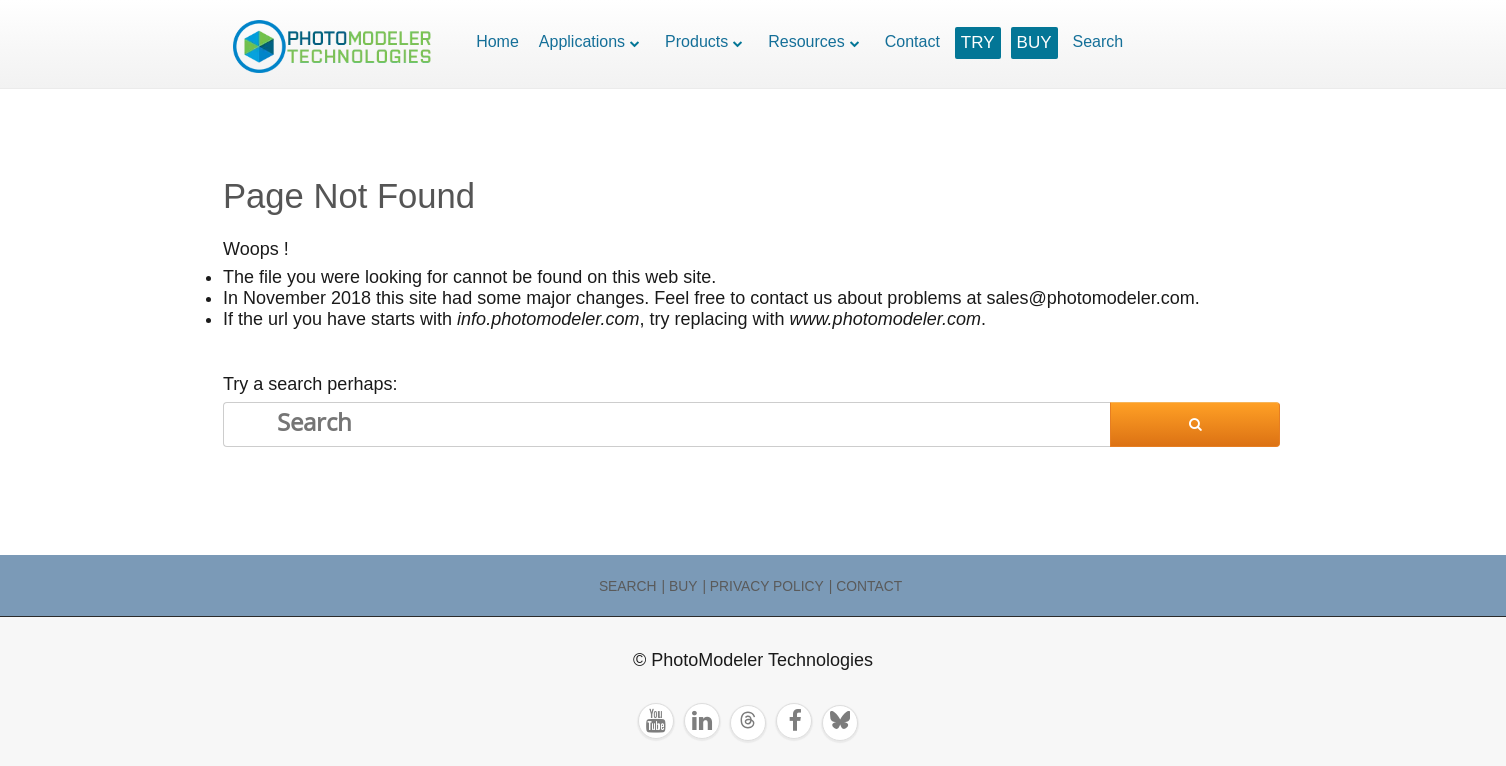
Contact (912, 41)
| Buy (680, 586)
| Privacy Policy (762, 586)
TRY (978, 42)
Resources (806, 41)
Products (696, 41)
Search (1098, 41)
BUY (1034, 42)
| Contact (865, 586)
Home (497, 41)
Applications (582, 41)
